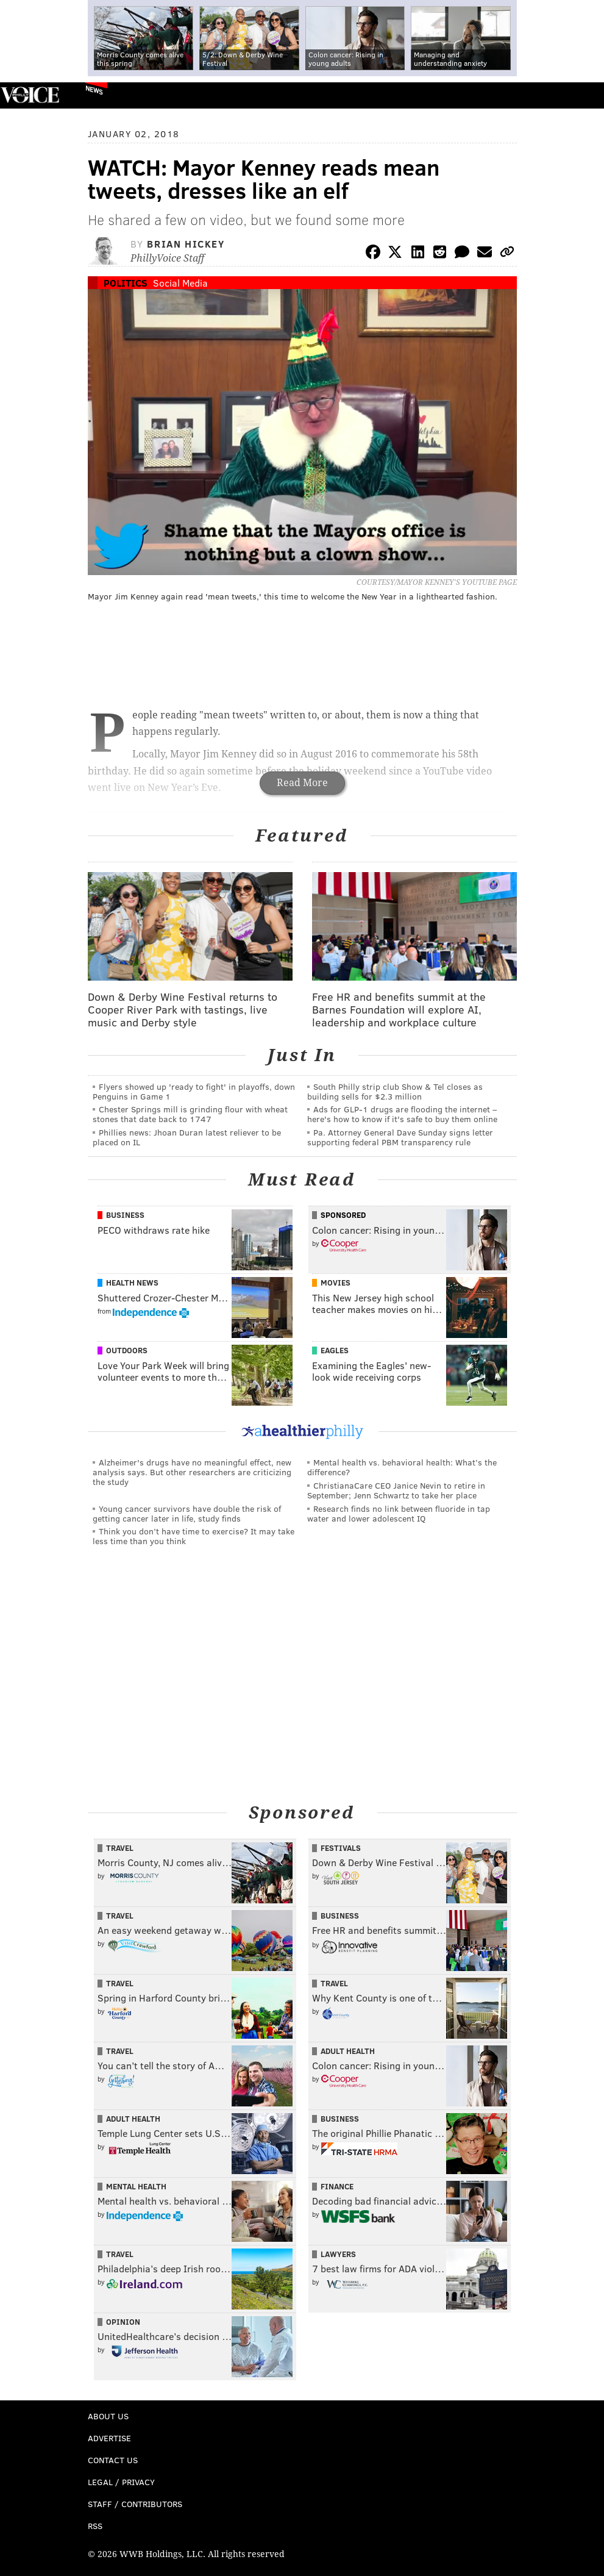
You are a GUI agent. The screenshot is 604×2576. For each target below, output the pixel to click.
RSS (95, 2525)
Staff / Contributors (135, 2504)
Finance (337, 2186)
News (94, 89)
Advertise (109, 2438)
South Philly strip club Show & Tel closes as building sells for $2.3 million (395, 1091)
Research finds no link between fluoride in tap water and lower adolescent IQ (398, 1513)
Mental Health (136, 2186)
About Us (108, 2416)
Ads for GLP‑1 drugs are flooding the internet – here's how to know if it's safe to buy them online (402, 1114)
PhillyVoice (29, 95)
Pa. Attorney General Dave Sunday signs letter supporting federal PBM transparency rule (400, 1137)
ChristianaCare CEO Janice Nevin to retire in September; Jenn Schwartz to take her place (396, 1490)
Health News (132, 1282)
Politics (125, 282)
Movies (335, 1282)
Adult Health (348, 2050)
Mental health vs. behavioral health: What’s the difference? (402, 1467)
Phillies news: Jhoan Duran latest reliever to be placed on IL (187, 1137)
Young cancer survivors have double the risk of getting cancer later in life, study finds (187, 1513)
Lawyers (338, 2254)
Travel (119, 1847)
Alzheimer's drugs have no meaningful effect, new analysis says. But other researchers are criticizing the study (192, 1471)
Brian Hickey (185, 243)
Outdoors (126, 1350)
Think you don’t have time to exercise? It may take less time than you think (193, 1536)
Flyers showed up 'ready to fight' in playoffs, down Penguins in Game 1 (194, 1091)
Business (125, 1214)
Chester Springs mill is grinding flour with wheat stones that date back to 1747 (190, 1114)
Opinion (123, 2321)
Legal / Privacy (121, 2482)
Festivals (341, 1847)
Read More (302, 783)
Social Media (180, 282)
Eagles (335, 1350)
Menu (584, 95)
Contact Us (113, 2460)
